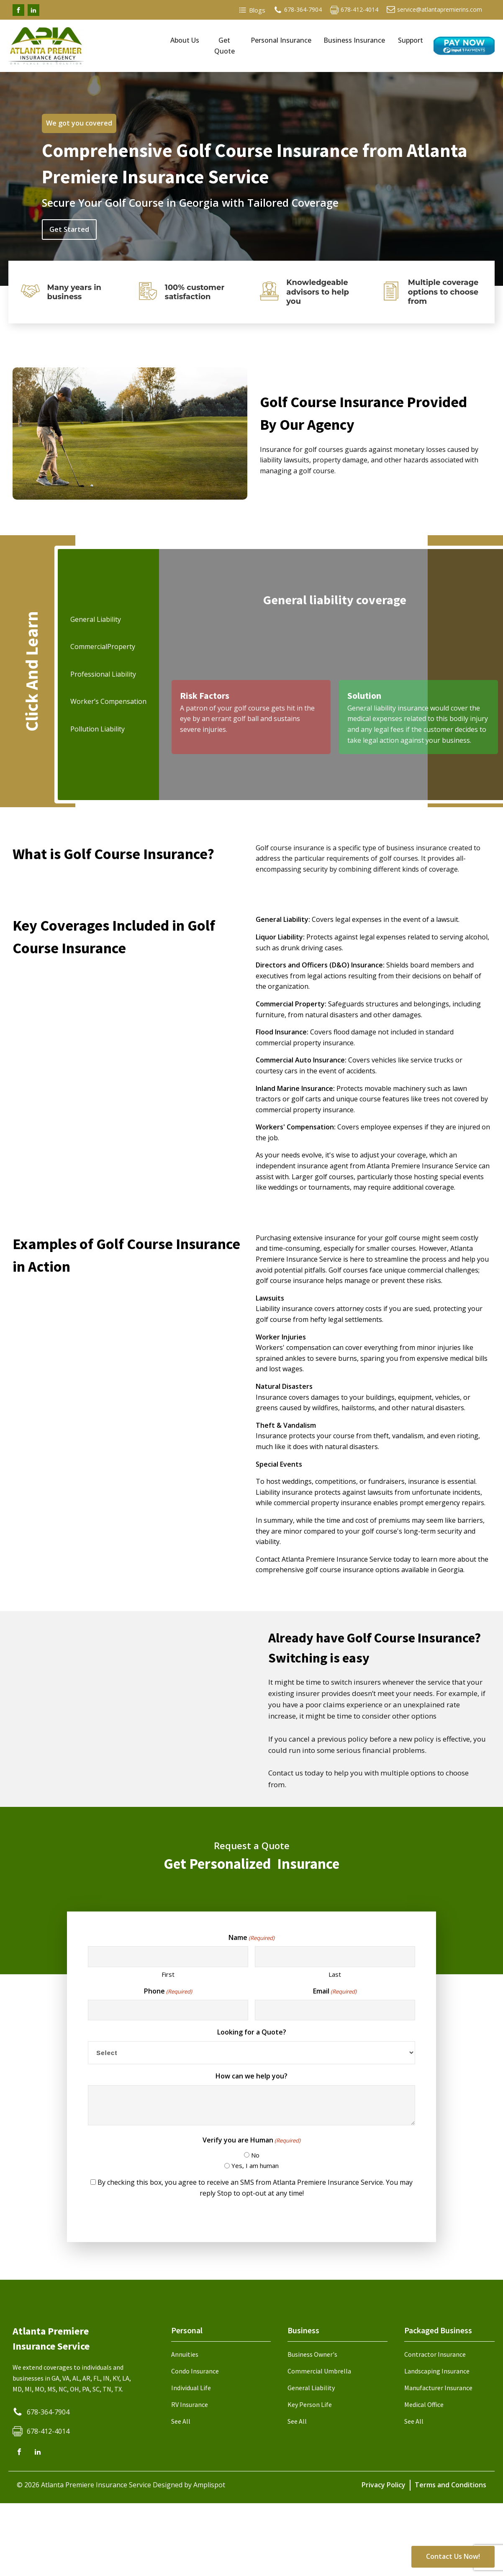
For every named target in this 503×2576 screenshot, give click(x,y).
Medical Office (424, 2404)
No (255, 2155)
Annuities (184, 2354)
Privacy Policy (383, 2484)
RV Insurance (189, 2404)
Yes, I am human (255, 2165)
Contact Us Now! (453, 2556)
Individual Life (191, 2388)
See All (180, 2421)
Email (335, 1991)
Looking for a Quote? (251, 2032)
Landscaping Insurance (437, 2371)
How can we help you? (251, 2076)
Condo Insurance (195, 2371)
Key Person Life (309, 2404)
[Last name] (335, 1956)
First (168, 1974)
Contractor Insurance (435, 2354)
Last (334, 1974)
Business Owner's (312, 2354)
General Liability (311, 2388)
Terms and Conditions (450, 2484)
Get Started (69, 229)
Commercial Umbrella (319, 2371)
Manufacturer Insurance (438, 2388)
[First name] (168, 1956)
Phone (168, 1991)
